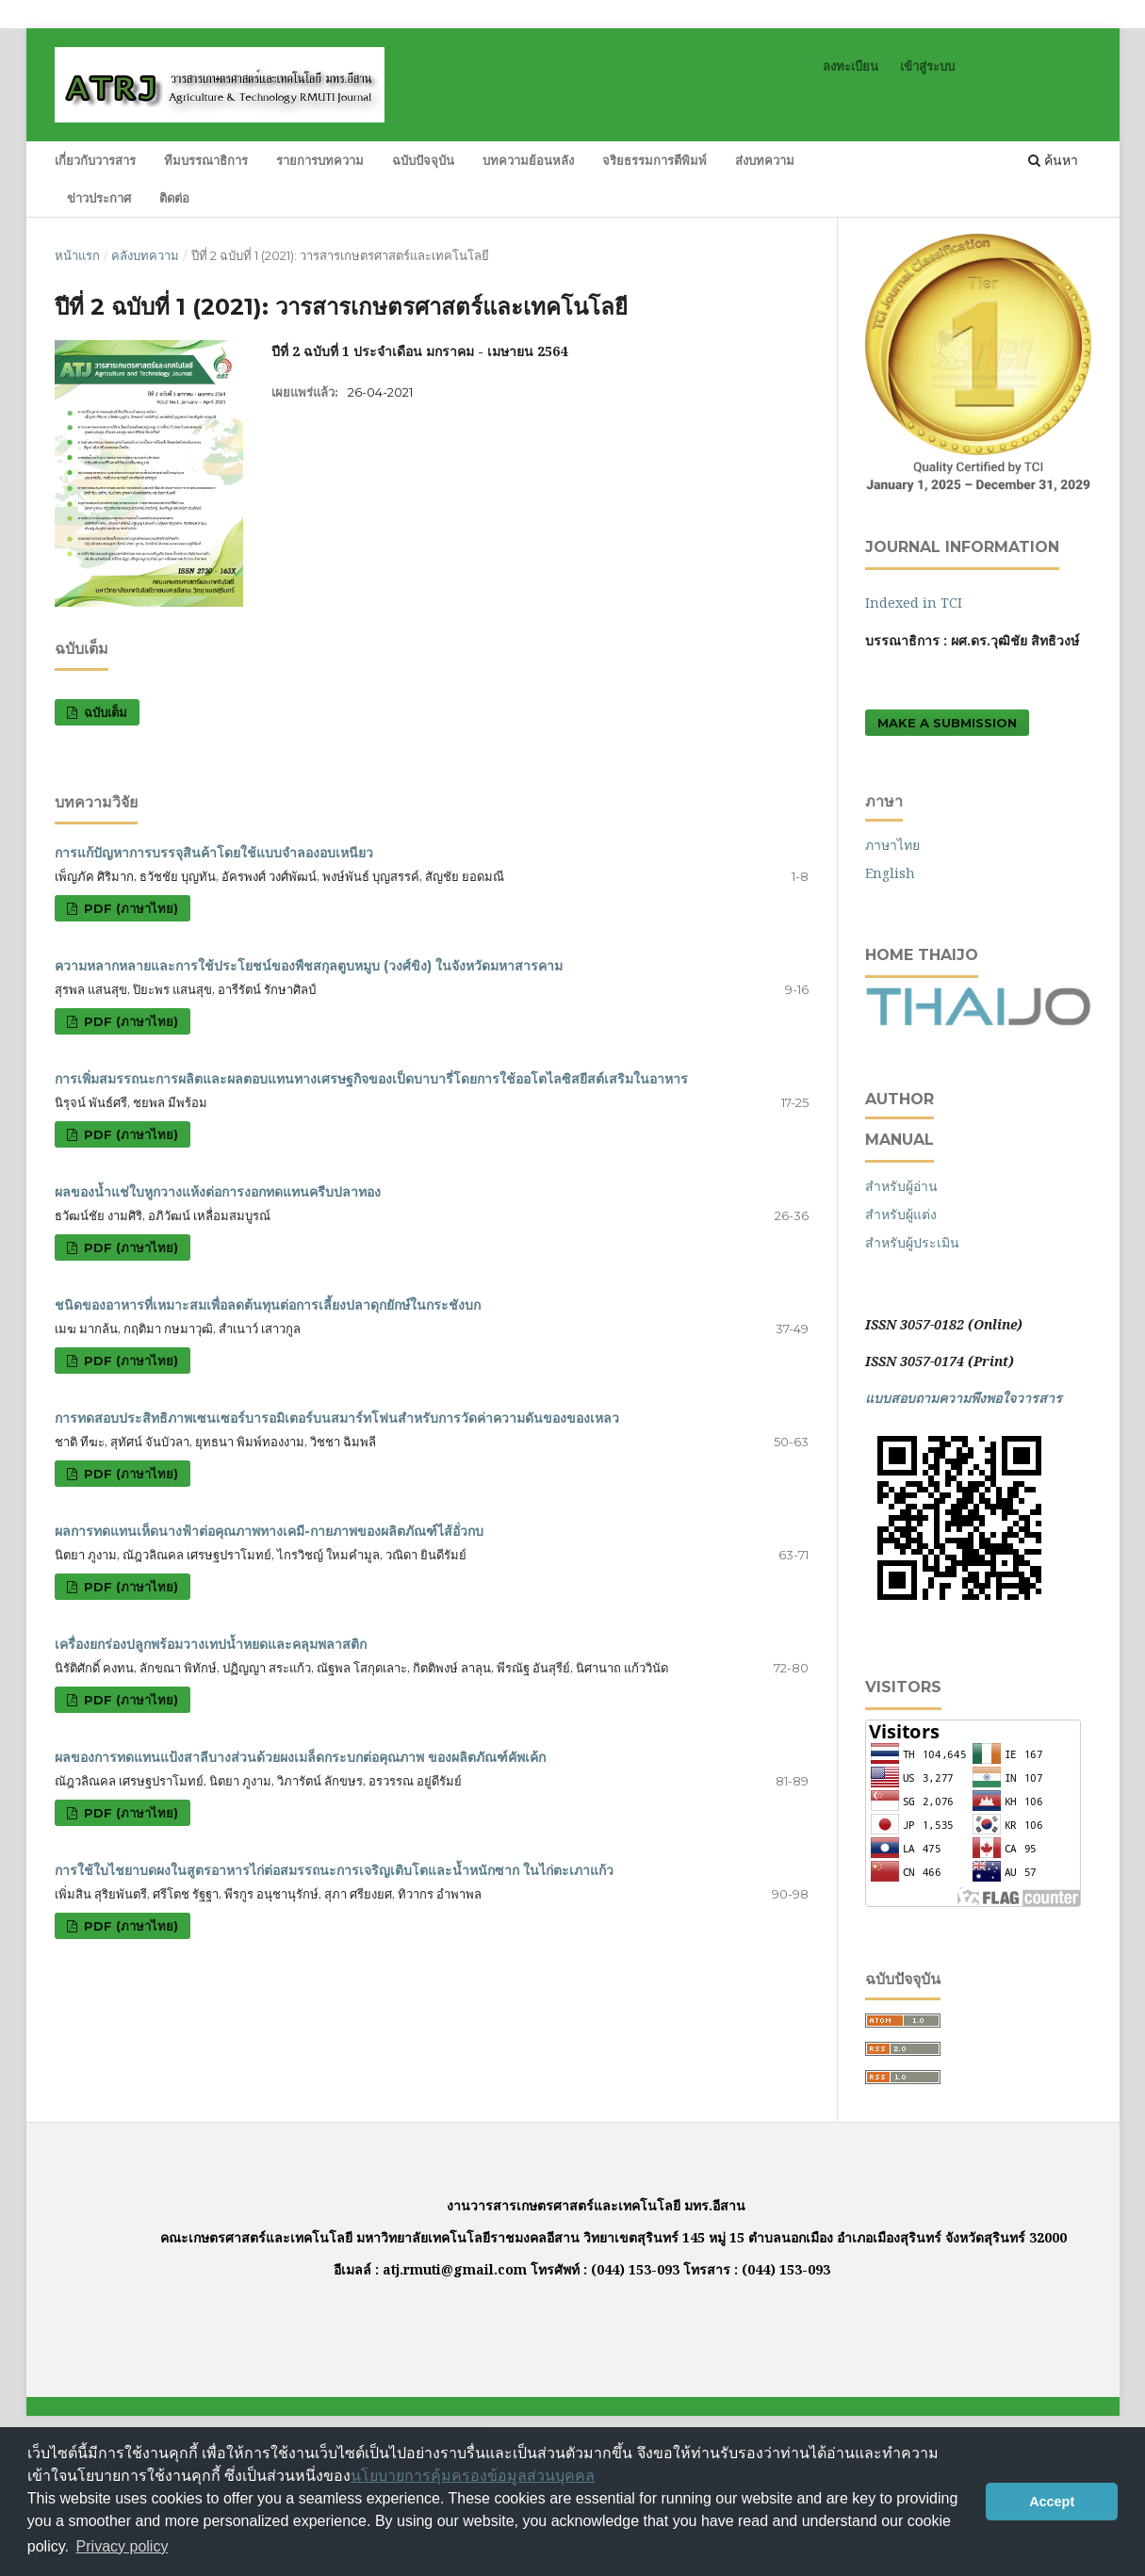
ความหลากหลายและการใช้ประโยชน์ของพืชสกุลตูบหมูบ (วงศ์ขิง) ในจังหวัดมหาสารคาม (309, 965)
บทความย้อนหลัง (528, 160)
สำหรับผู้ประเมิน (912, 1242)
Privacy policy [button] (122, 2546)
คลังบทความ (145, 255)
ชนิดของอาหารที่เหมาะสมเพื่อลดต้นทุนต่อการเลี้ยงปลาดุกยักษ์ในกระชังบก (268, 1304)
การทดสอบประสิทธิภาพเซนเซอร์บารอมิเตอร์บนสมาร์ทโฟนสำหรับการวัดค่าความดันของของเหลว (337, 1418)
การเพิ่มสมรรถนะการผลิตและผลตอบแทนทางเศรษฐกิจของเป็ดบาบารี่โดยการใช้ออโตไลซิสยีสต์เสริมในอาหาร (371, 1078)
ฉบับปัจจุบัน (423, 160)
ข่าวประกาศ (99, 197)
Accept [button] (1051, 2501)
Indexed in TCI (913, 602)
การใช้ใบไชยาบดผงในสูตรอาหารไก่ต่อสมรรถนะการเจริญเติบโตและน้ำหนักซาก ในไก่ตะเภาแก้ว (334, 1870)
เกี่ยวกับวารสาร (95, 160)
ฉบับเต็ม (103, 712)
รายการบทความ (320, 160)
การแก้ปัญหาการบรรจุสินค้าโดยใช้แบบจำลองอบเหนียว (214, 852)
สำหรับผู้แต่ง (901, 1214)
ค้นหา (1053, 160)
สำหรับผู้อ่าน (901, 1186)
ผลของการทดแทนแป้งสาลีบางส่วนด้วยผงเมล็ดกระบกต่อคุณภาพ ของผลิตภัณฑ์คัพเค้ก (300, 1757)
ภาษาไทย (892, 845)
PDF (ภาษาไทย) (129, 908)
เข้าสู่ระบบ (927, 65)
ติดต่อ (174, 197)
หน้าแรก (77, 255)
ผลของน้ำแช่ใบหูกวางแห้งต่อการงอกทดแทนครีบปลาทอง (218, 1191)
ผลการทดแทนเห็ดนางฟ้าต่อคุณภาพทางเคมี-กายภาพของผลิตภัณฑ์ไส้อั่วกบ (269, 1531)
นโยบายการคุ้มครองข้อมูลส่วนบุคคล (473, 2476)
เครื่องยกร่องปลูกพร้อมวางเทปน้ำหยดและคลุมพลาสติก (211, 1644)
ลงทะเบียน (850, 65)
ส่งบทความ (764, 160)
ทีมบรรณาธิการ (206, 160)
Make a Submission (947, 722)
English (890, 873)
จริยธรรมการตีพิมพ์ (654, 160)
